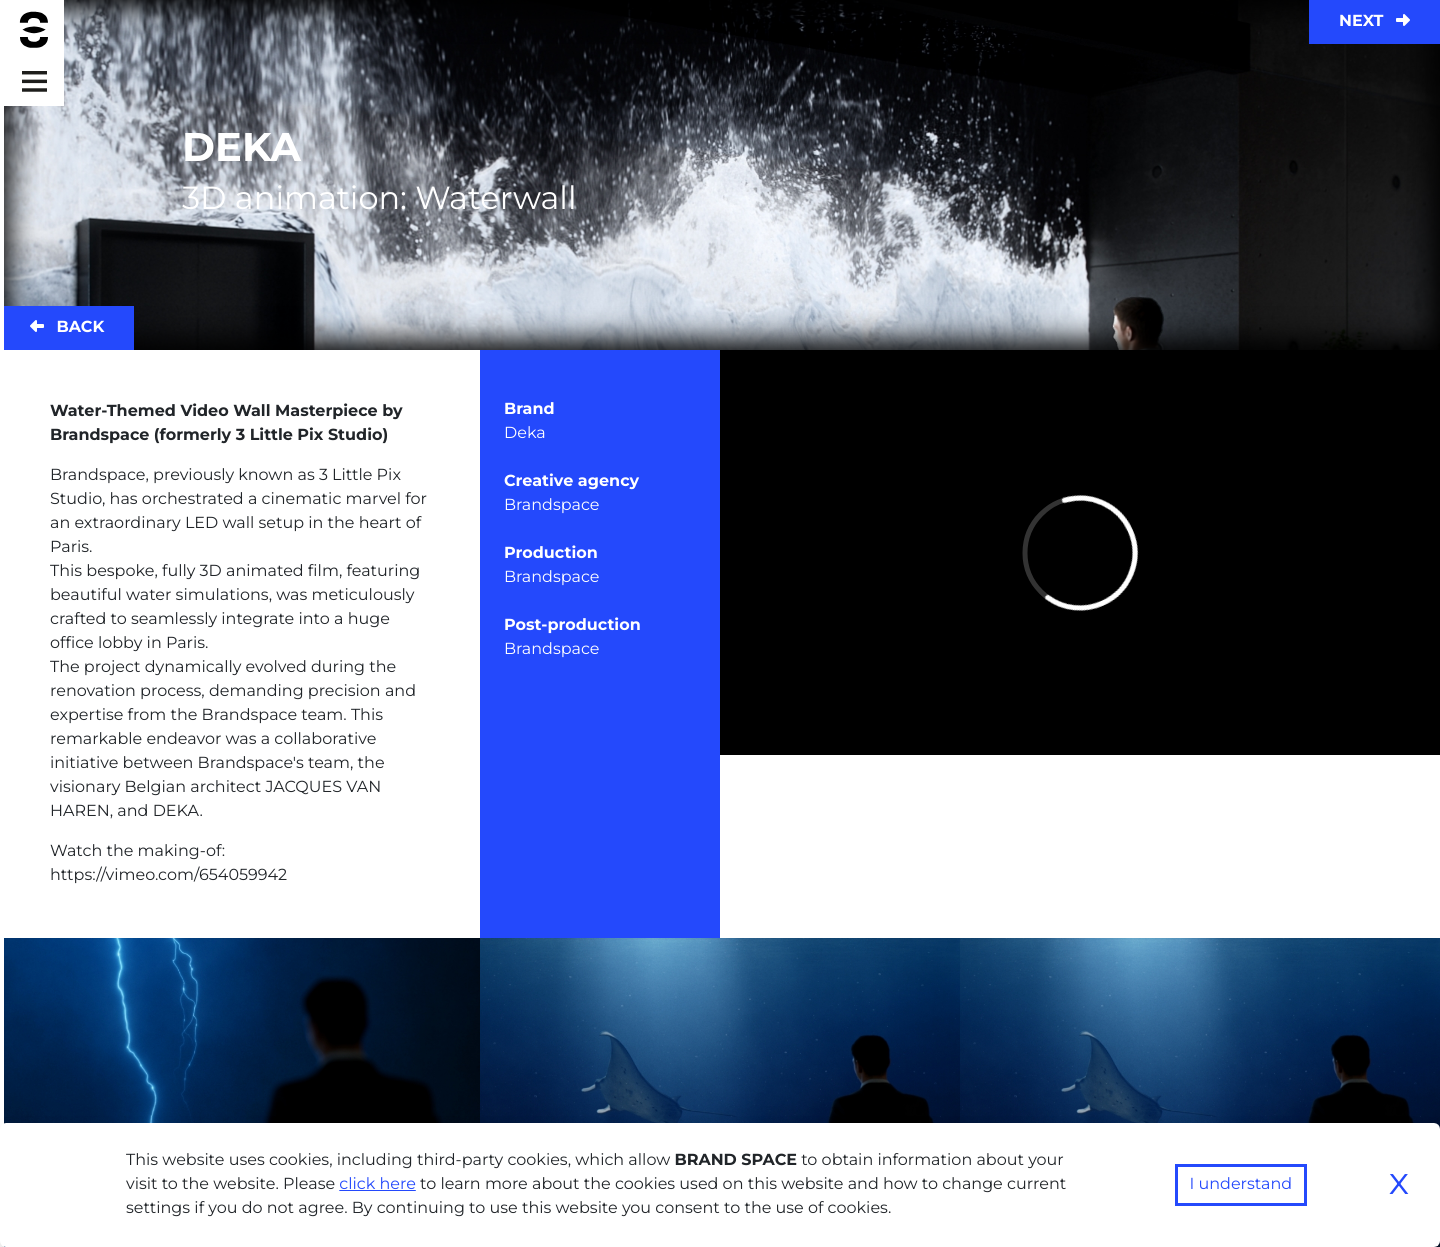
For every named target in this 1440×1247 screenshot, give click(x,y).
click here (377, 1184)
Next (1374, 21)
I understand (1241, 1184)
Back (67, 327)
